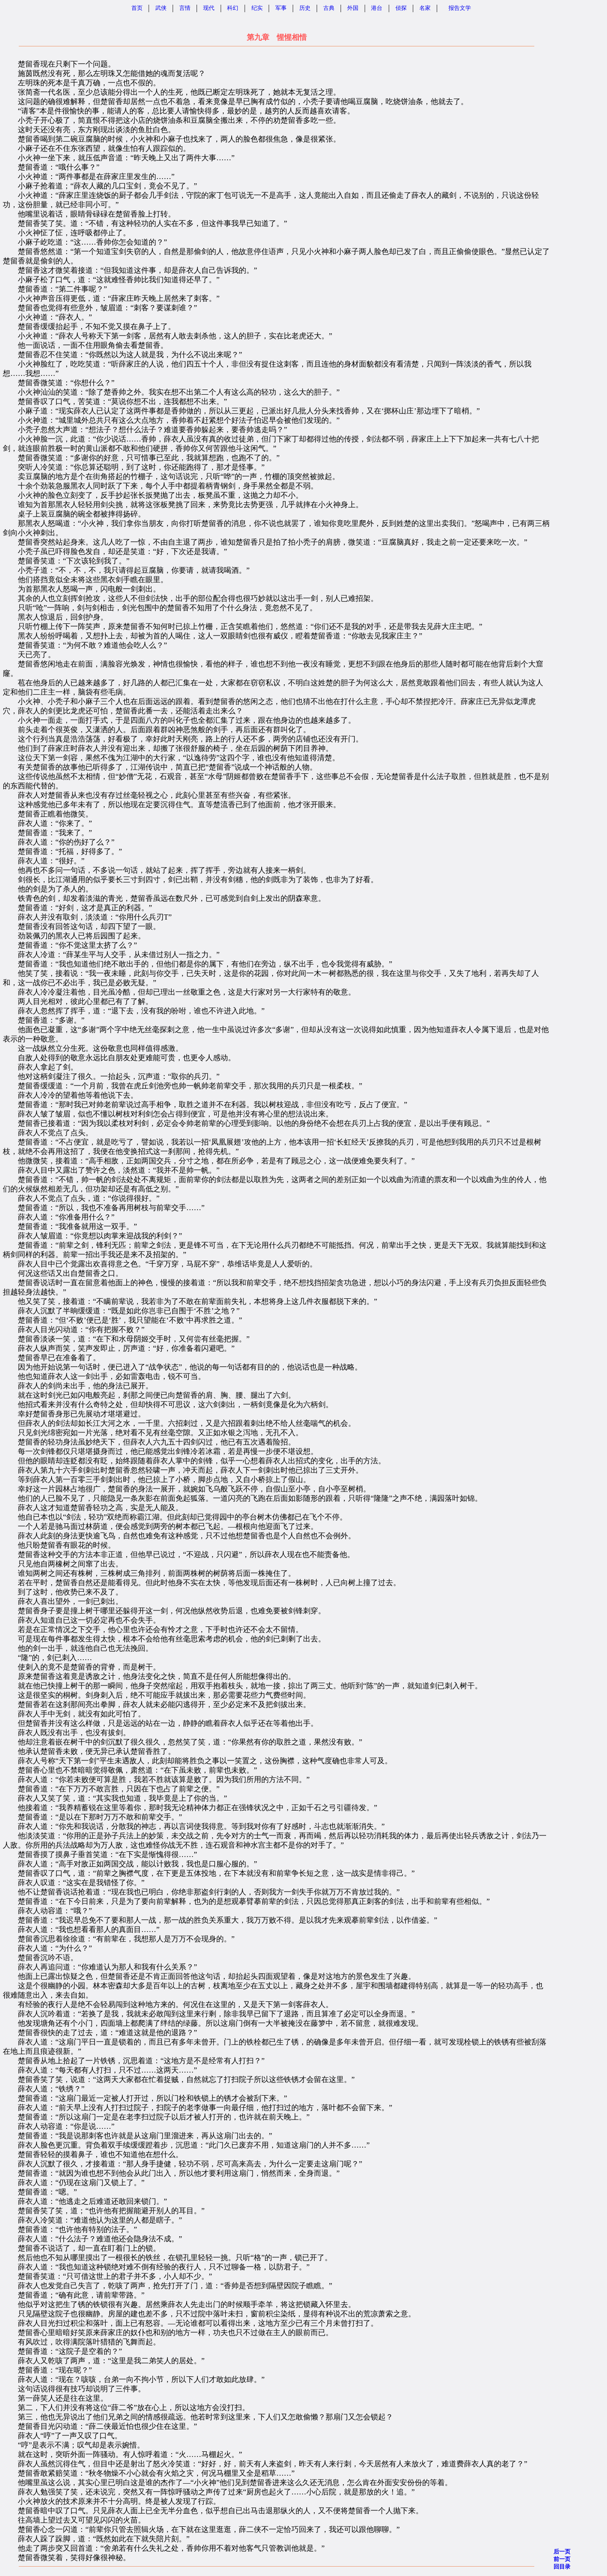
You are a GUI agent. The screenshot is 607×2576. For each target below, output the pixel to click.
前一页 (562, 2559)
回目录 (562, 2566)
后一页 (562, 2551)
